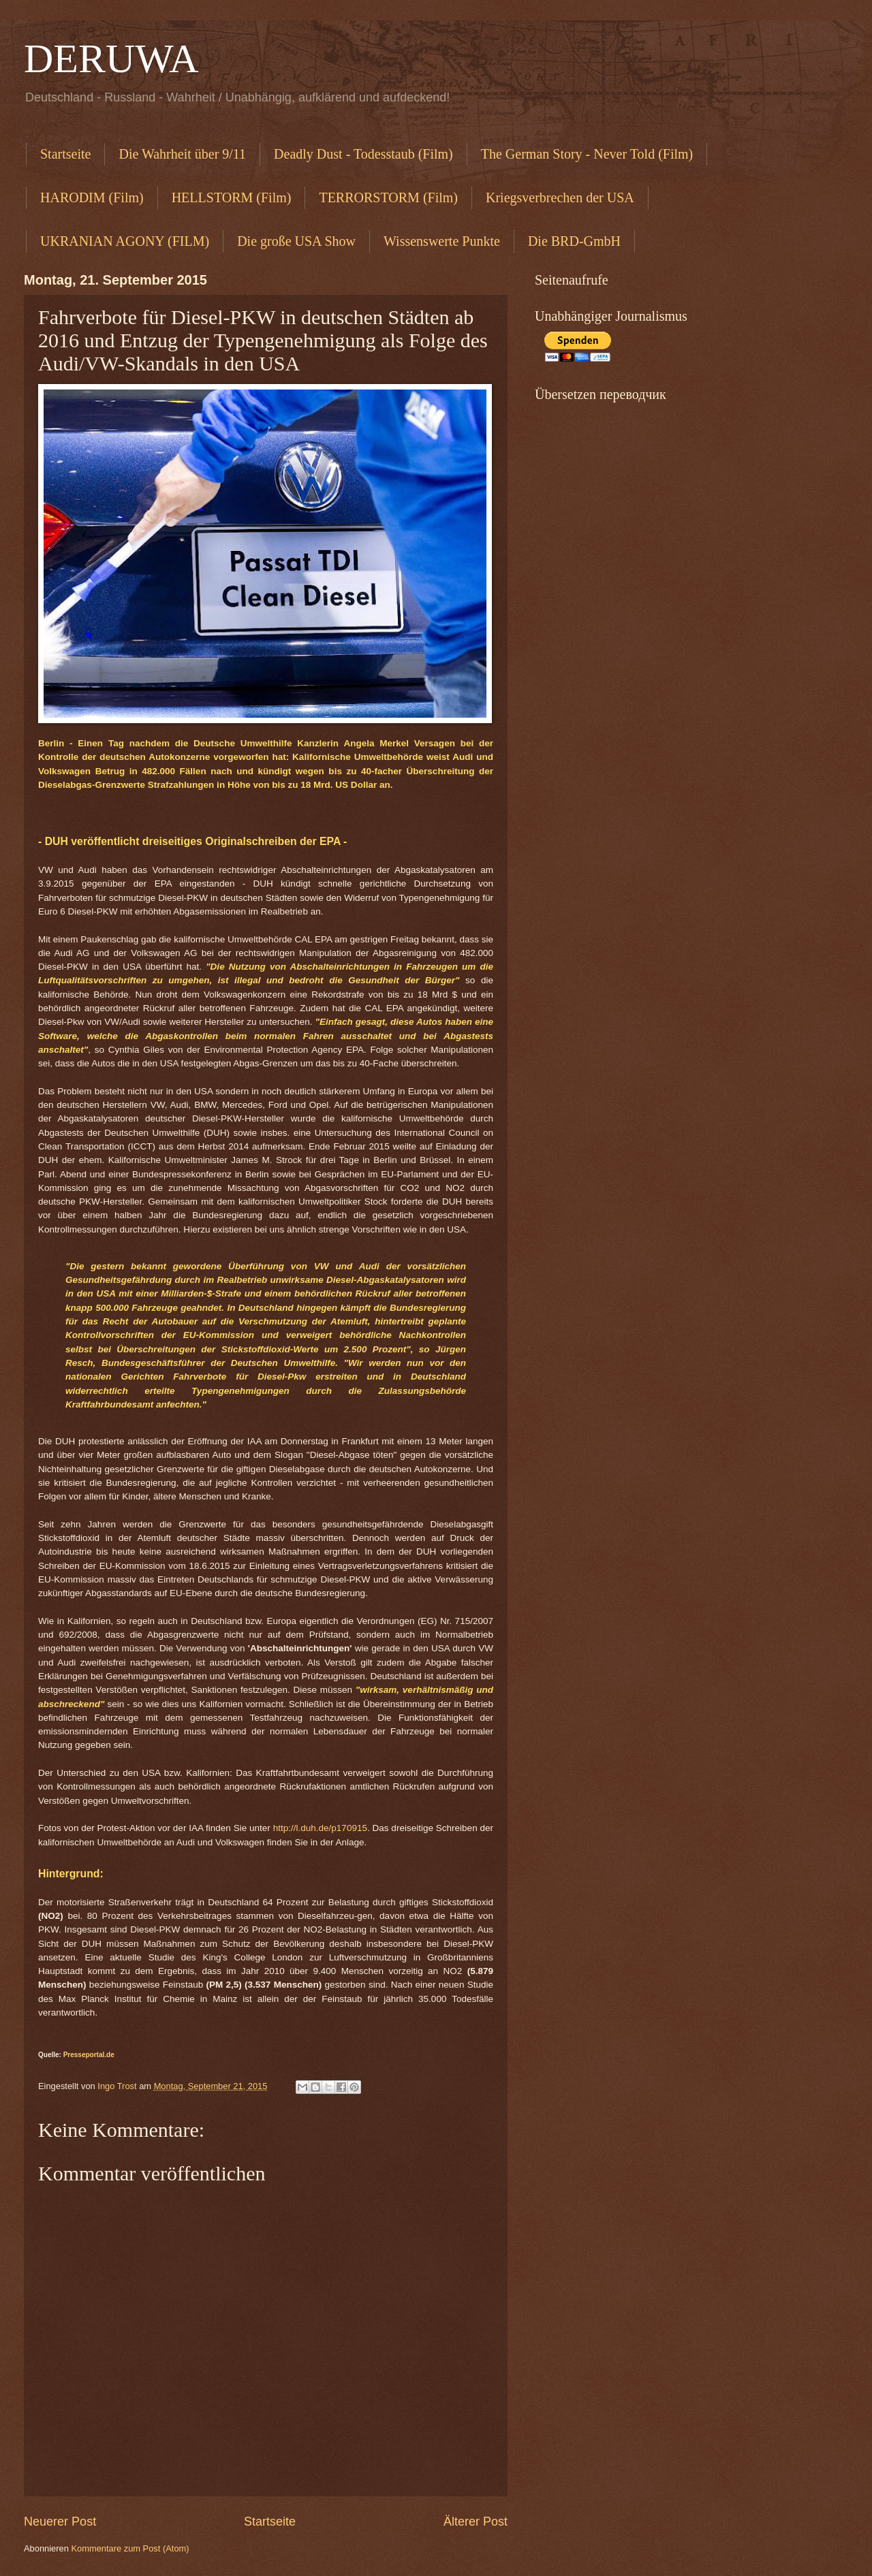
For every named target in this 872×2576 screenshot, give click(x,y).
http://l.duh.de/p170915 (320, 1828)
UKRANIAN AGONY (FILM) (124, 241)
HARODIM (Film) (92, 197)
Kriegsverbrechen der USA (560, 197)
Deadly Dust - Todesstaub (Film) (363, 153)
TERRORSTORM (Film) (388, 197)
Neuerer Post (60, 2521)
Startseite (65, 153)
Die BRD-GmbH (574, 241)
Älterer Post (475, 2521)
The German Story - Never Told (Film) (587, 153)
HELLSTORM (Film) (232, 197)
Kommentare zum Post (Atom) (130, 2548)
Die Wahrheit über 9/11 (182, 153)
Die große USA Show (296, 241)
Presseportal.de (88, 2054)
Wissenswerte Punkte (442, 241)
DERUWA (111, 58)
